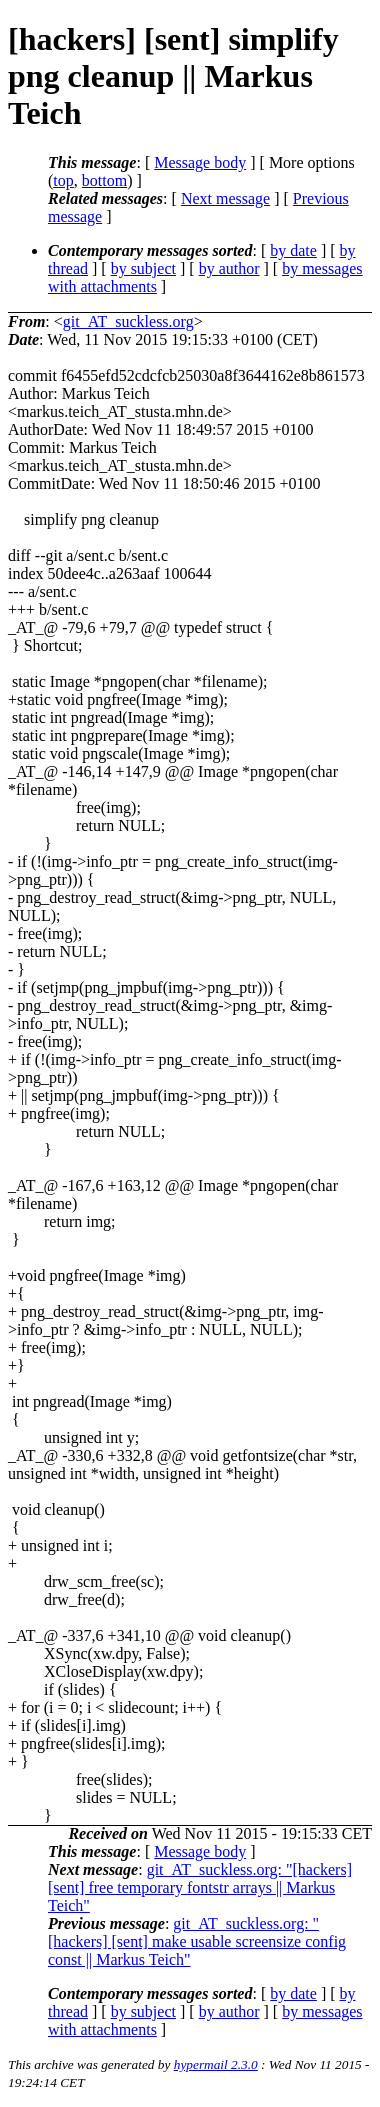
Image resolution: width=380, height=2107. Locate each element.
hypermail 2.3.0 (216, 2064)
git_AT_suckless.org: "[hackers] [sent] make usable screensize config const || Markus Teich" (197, 1941)
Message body (200, 162)
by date (293, 250)
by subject (143, 268)
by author (229, 268)
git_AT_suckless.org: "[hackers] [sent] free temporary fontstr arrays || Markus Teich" (200, 1887)
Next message (225, 198)
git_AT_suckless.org (128, 321)
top (63, 180)
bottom (104, 180)
